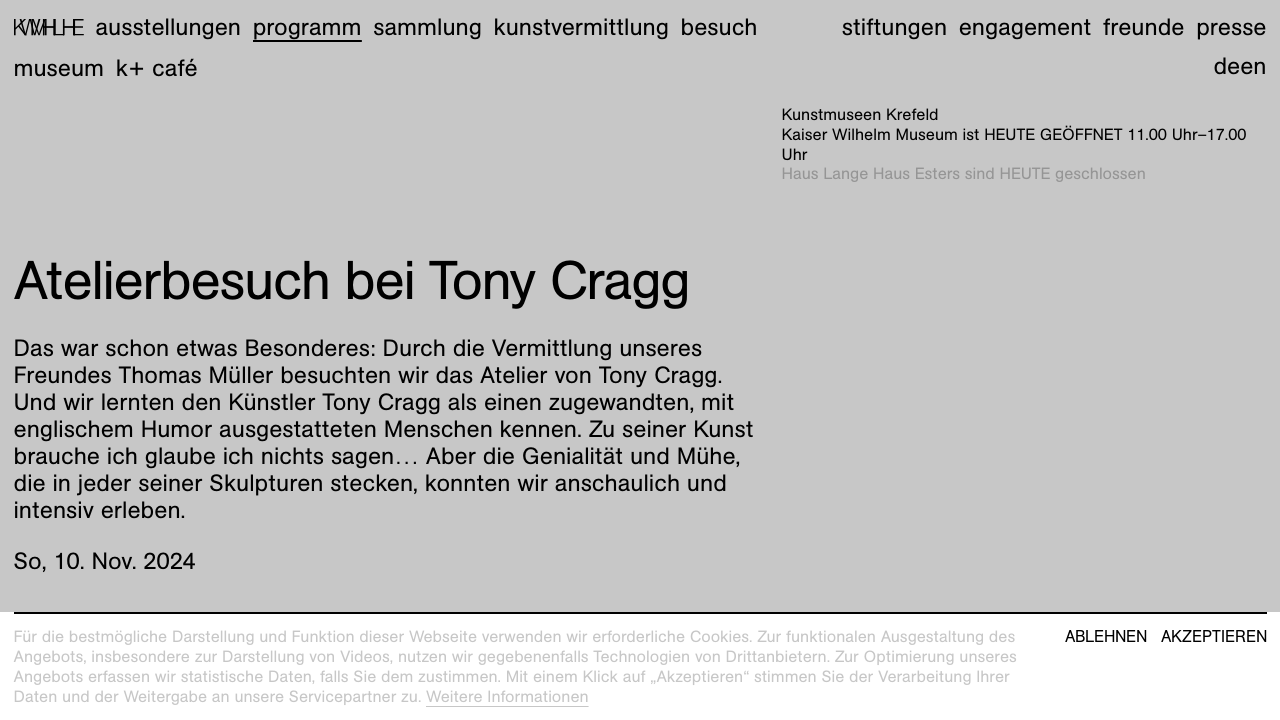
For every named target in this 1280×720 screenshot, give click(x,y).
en (1253, 66)
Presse (1231, 27)
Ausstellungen (168, 27)
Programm (307, 27)
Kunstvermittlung (581, 27)
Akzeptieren (1214, 637)
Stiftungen (894, 27)
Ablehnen (1106, 637)
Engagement (1025, 27)
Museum (59, 68)
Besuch (719, 27)
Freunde (1144, 27)
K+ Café (157, 68)
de (1226, 66)
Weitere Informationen (507, 696)
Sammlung (427, 27)
